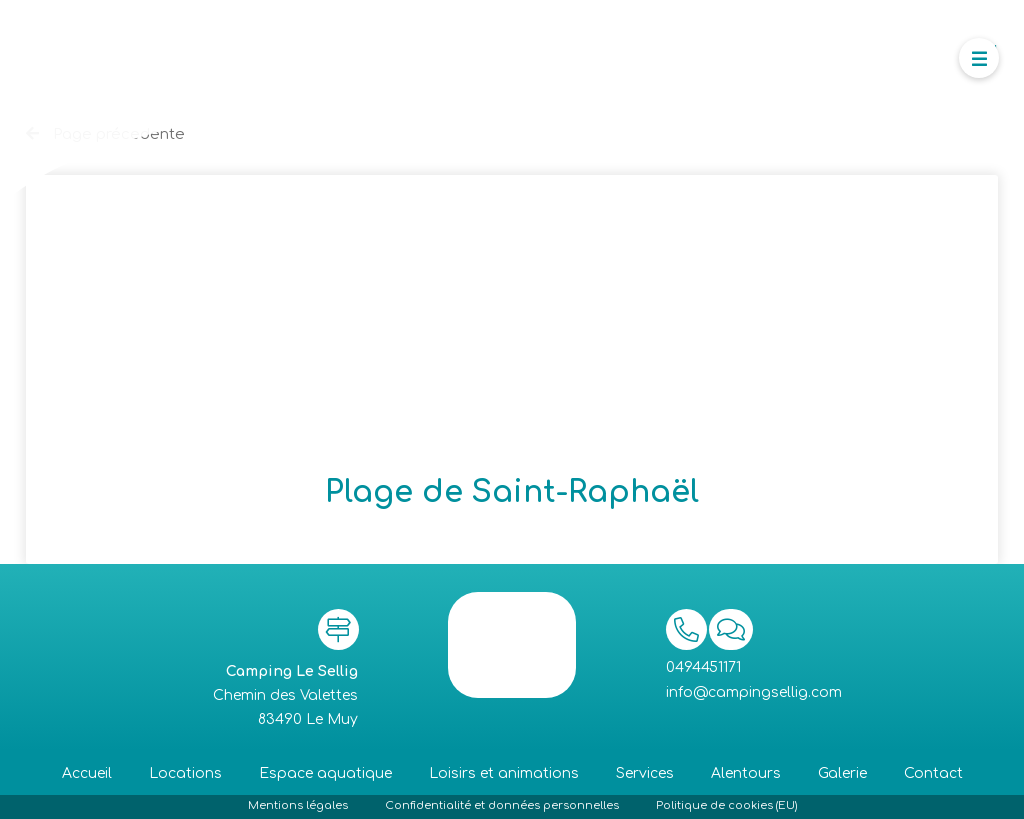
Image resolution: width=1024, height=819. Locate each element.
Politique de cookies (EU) (726, 805)
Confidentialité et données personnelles (502, 805)
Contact (933, 773)
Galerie (842, 773)
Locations (185, 773)
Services (645, 773)
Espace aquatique (325, 773)
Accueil (87, 773)
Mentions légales (298, 805)
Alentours (746, 773)
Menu (983, 47)
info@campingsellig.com (754, 692)
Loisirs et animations (504, 773)
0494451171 (703, 667)
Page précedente (105, 134)
